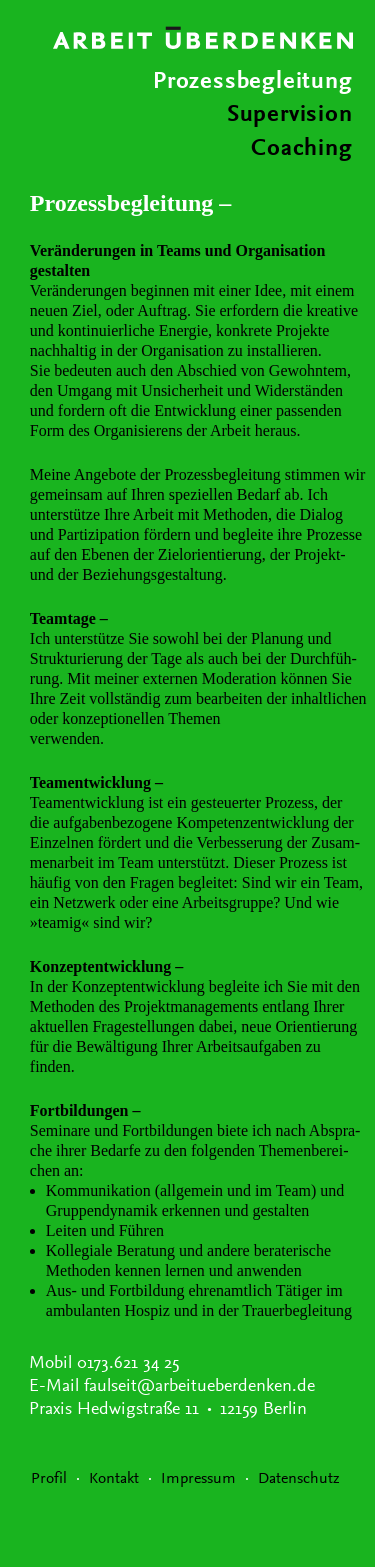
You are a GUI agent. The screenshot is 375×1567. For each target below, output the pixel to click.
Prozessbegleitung (253, 82)
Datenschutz (299, 1479)
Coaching (301, 149)
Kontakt (114, 1479)
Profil (49, 1479)
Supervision (290, 115)
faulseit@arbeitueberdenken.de (199, 1387)
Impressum (198, 1479)
